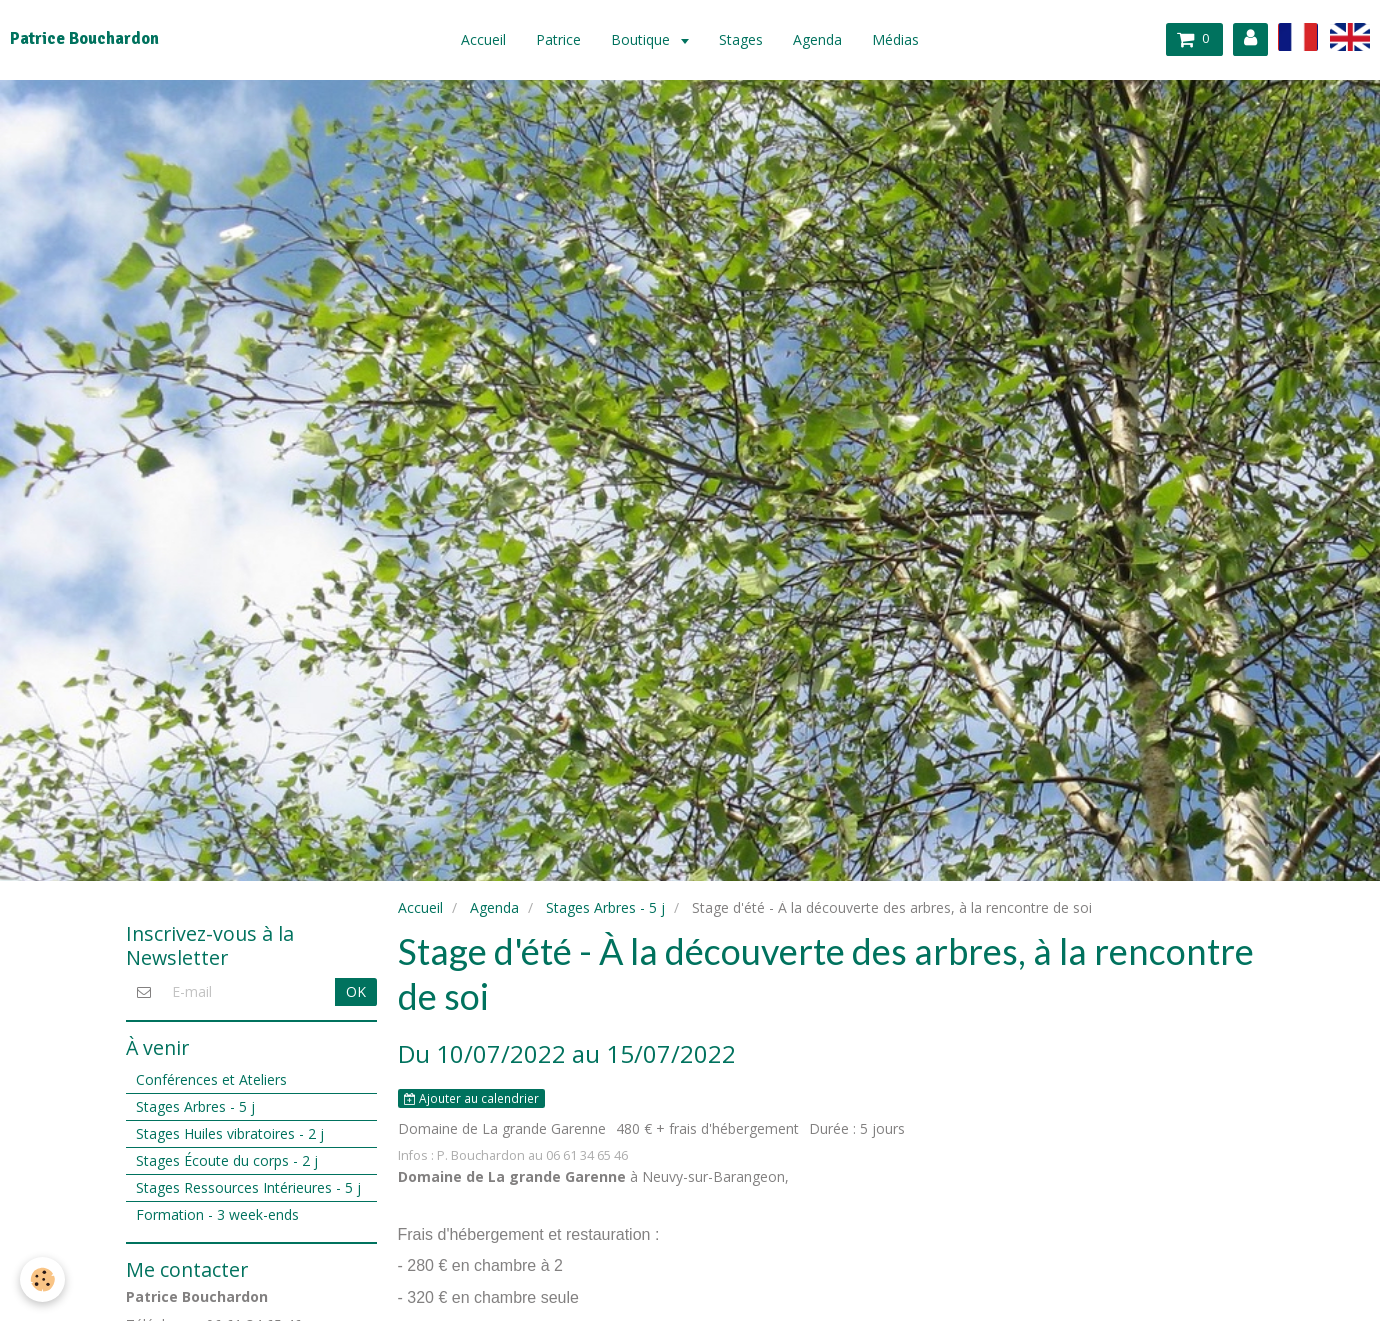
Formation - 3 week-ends (217, 1214)
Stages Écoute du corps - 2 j (227, 1160)
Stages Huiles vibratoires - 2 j (230, 1133)
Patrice (558, 39)
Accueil (483, 39)
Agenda (817, 39)
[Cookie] (42, 1279)
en (1350, 36)
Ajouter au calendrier (471, 1098)
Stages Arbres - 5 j (605, 907)
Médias (895, 39)
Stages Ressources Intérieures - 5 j (248, 1187)
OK (356, 991)
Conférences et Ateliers (211, 1079)
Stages (741, 39)
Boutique (642, 39)
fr (1298, 36)
